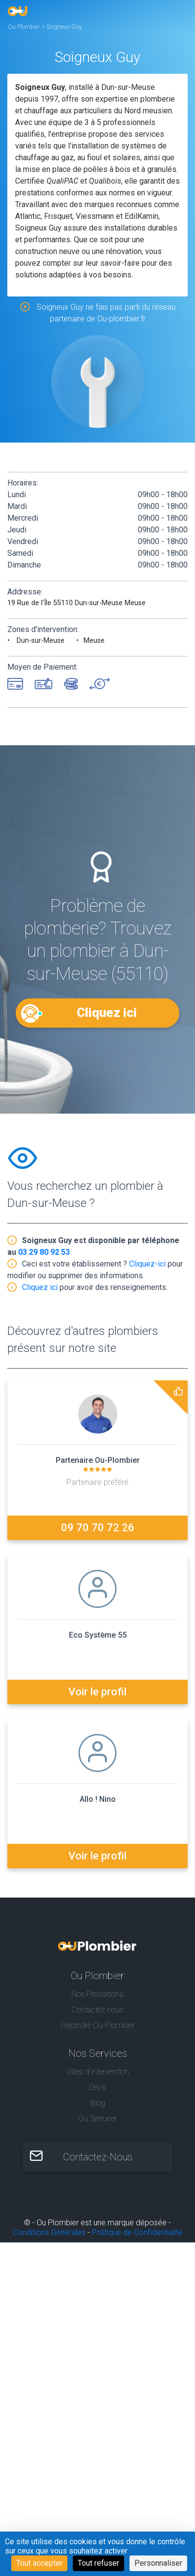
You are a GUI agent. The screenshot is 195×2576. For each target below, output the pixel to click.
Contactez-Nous (97, 2157)
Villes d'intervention (97, 2071)
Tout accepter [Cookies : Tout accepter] (39, 2563)
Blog (97, 2103)
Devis (98, 2087)
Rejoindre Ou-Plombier (97, 2025)
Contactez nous (97, 2009)
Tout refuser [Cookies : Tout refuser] (98, 2563)
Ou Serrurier (97, 2118)
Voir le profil (97, 1692)
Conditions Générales (49, 2232)
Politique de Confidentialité (137, 2232)
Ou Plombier (24, 26)
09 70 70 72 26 (97, 1527)
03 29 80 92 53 (44, 1252)
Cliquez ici (107, 1012)
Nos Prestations (97, 1994)
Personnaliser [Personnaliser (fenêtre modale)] (158, 2563)
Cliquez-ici (147, 1263)
